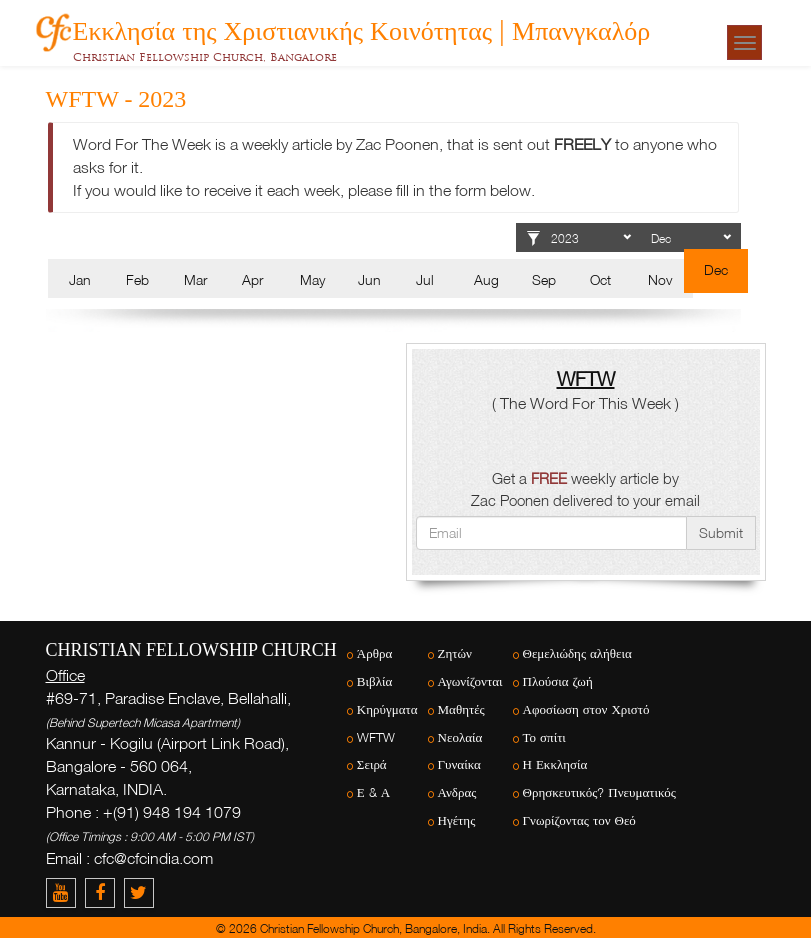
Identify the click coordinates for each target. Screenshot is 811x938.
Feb (137, 279)
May (312, 279)
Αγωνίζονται (470, 681)
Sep (544, 279)
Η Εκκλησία (555, 764)
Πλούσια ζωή (558, 681)
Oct (600, 279)
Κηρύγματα (387, 709)
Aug (486, 279)
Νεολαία (460, 737)
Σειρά (372, 764)
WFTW (376, 737)
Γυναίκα (459, 764)
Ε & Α (373, 792)
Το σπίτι (544, 737)
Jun (369, 279)
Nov (660, 279)
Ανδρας (457, 792)
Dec (716, 269)
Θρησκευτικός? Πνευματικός (599, 792)
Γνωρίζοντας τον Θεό (579, 820)
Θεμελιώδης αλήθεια (577, 653)
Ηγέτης (457, 820)
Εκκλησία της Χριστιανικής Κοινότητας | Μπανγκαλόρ (362, 27)
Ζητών (455, 653)
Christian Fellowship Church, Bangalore (205, 57)
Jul (425, 279)
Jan (80, 279)
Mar (195, 279)
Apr (252, 279)
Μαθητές (461, 709)
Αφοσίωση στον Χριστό (586, 709)
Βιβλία (374, 681)
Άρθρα (374, 653)
